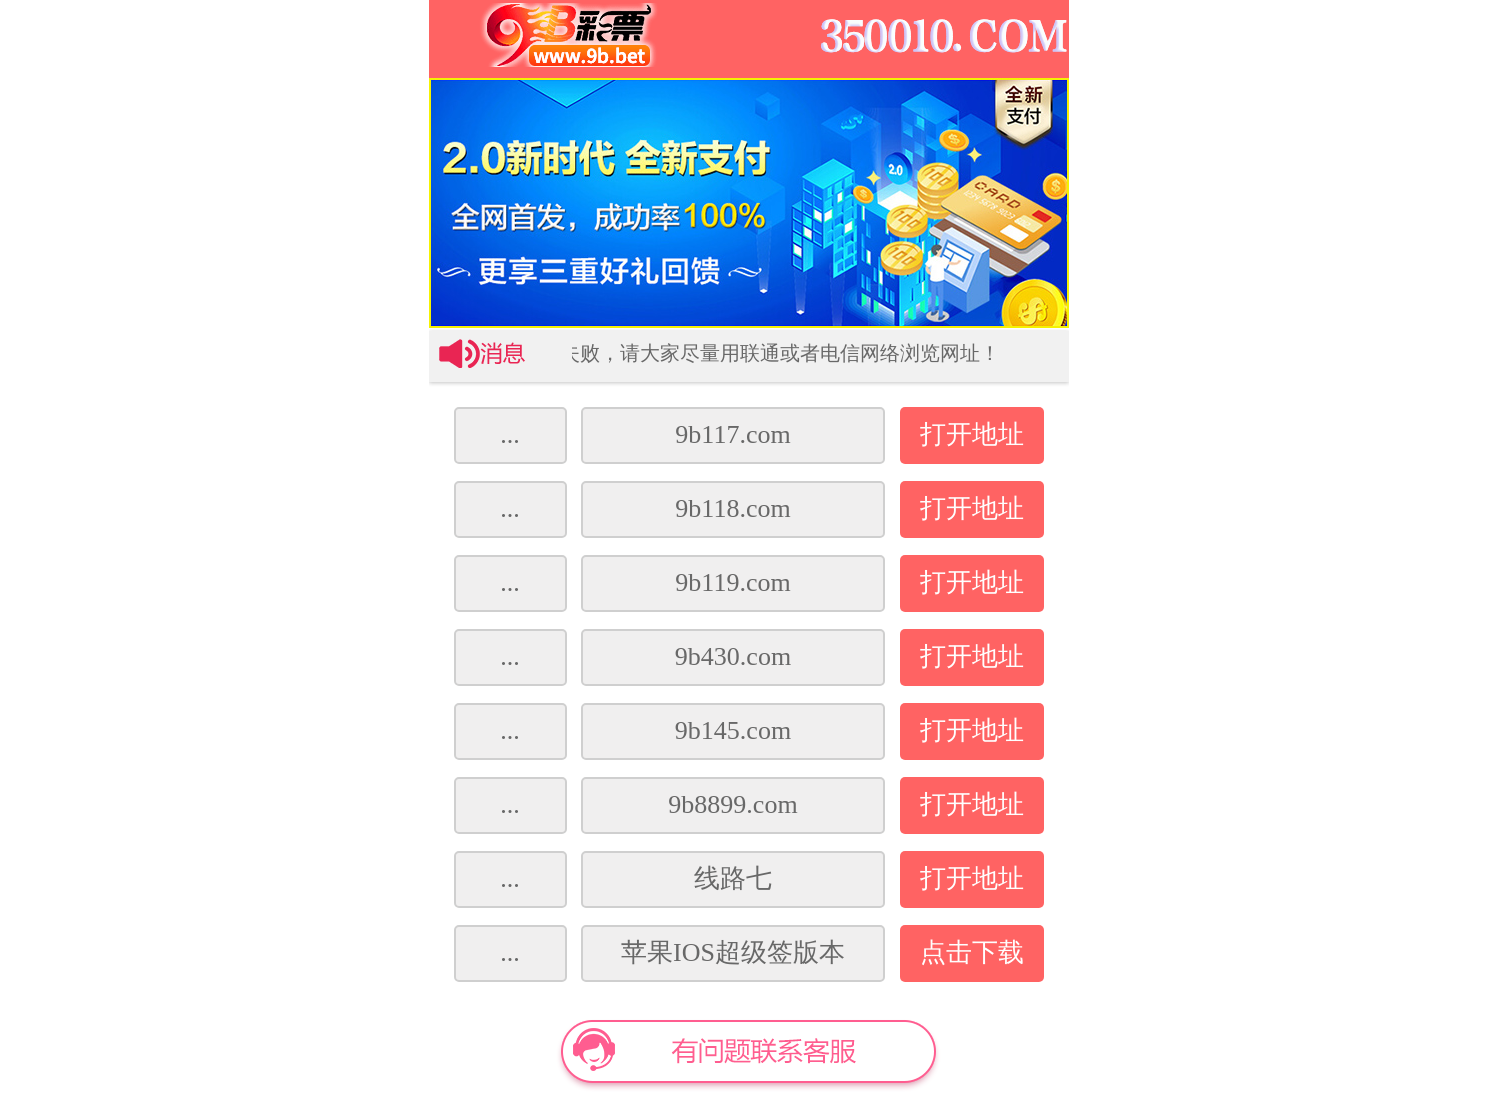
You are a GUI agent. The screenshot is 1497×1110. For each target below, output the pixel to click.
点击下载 (972, 952)
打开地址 (972, 434)
